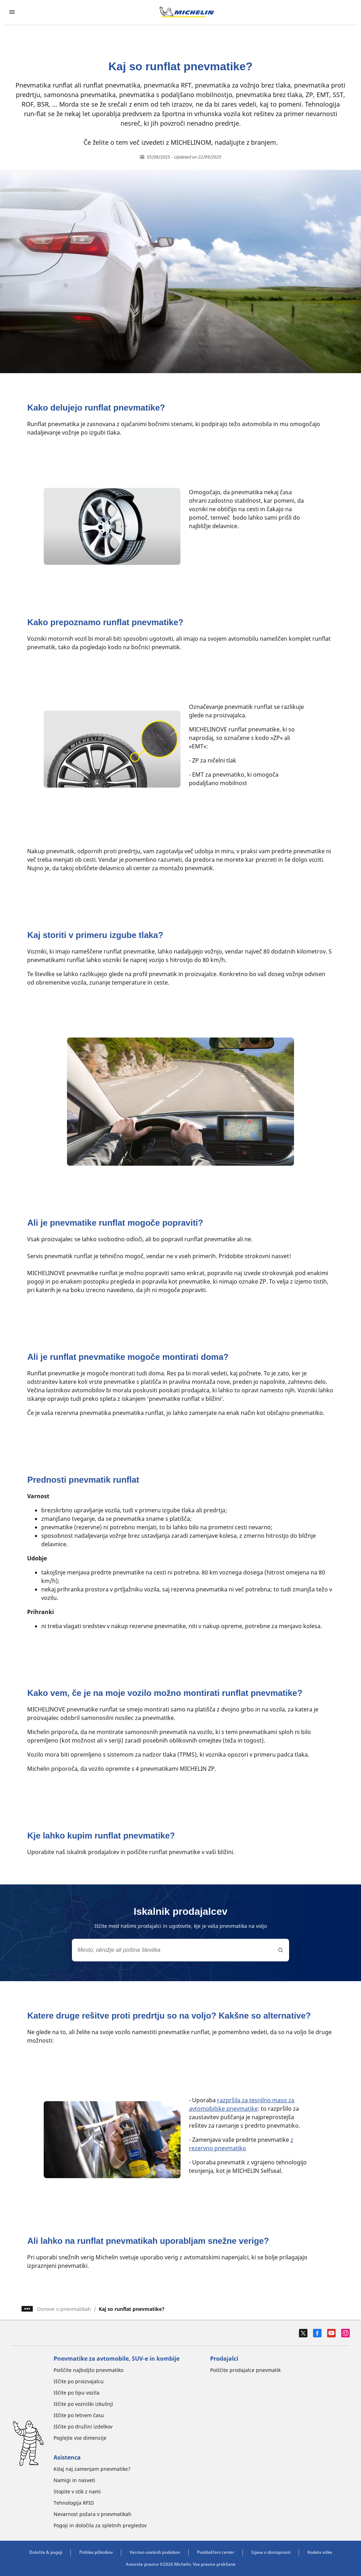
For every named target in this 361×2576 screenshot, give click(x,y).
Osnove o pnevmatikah (64, 2309)
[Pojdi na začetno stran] (187, 12)
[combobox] (180, 1950)
